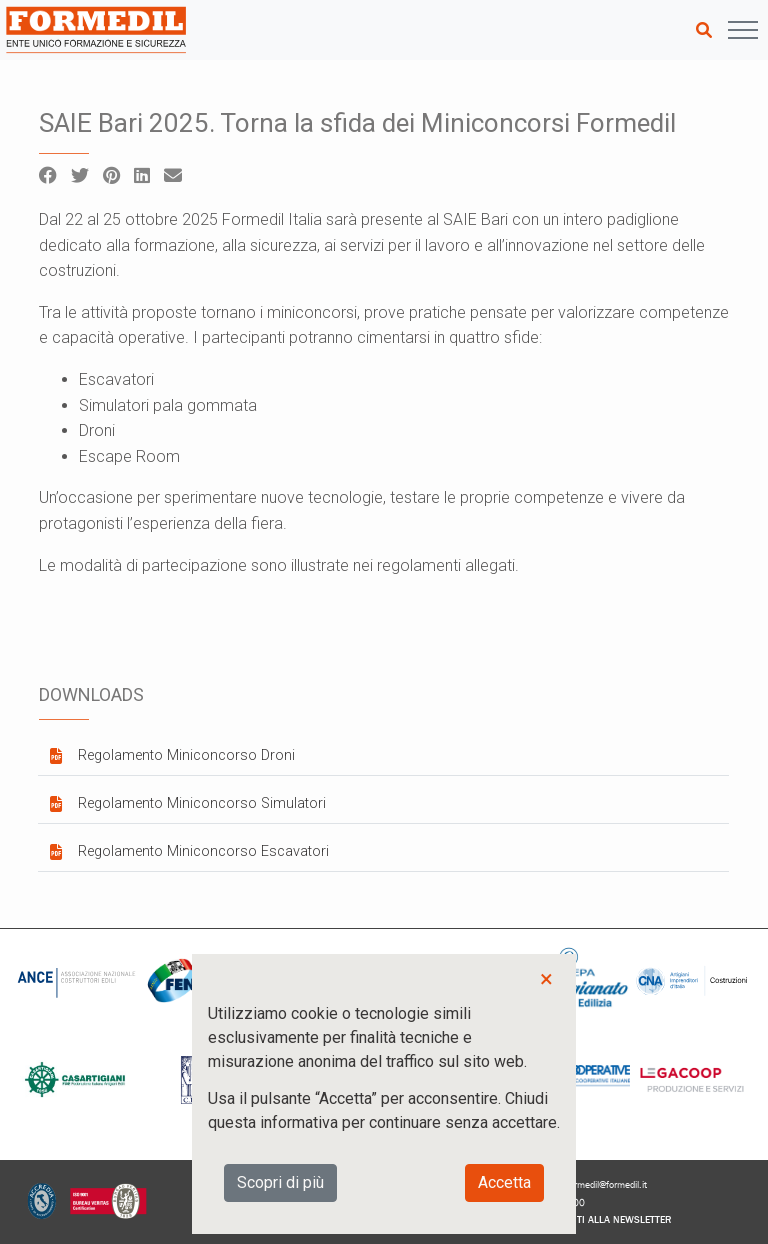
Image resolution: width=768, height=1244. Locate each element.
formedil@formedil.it (606, 1184)
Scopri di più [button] (280, 1182)
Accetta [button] (504, 1182)
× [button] (546, 979)
